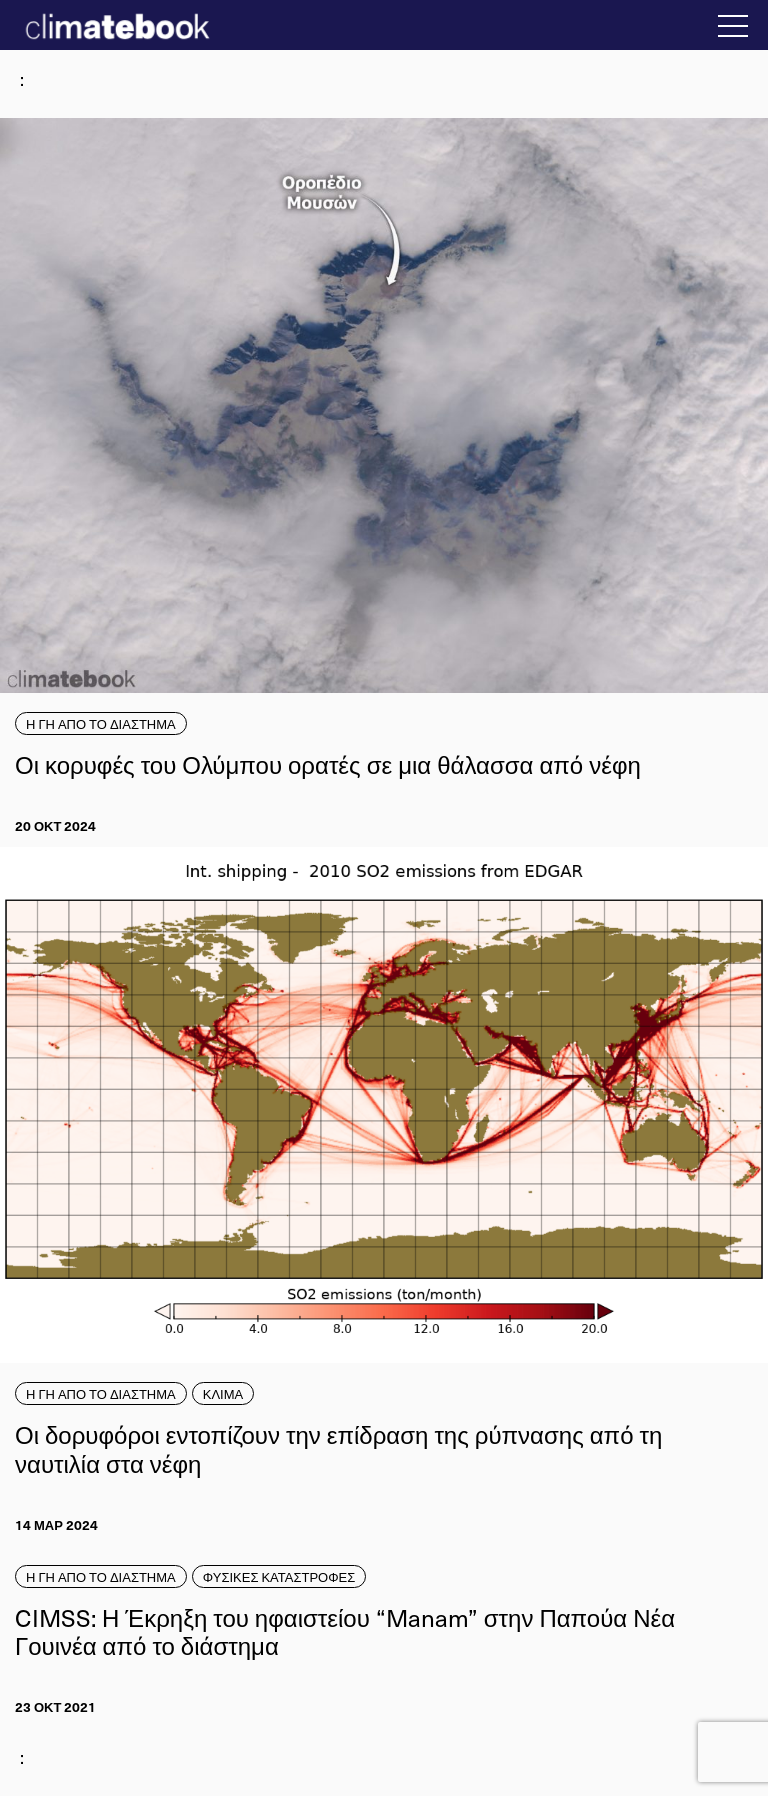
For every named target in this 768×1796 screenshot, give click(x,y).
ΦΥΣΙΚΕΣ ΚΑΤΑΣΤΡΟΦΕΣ (279, 1576)
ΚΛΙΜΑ (223, 1393)
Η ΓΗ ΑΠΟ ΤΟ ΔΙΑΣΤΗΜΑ (101, 723)
